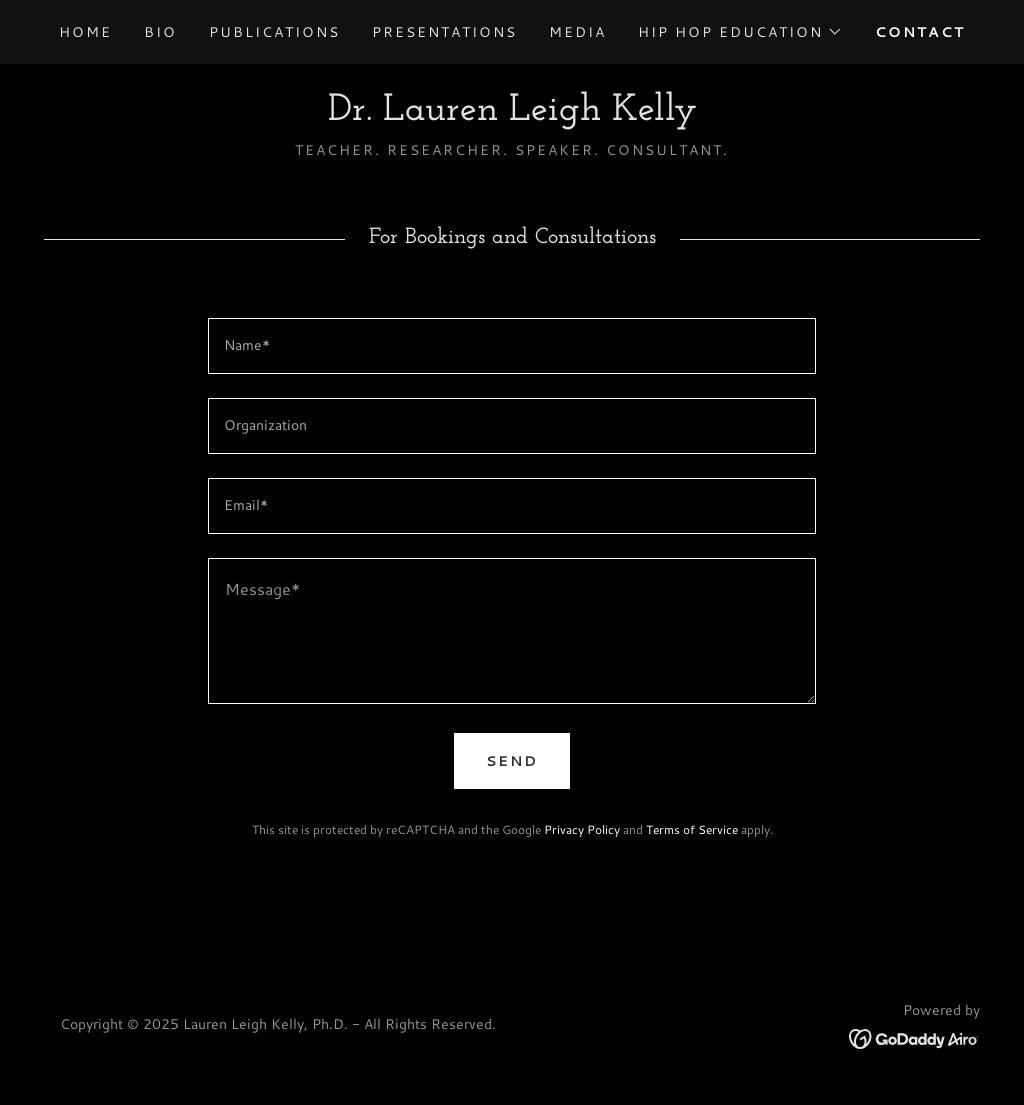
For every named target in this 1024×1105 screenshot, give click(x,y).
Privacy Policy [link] (582, 829)
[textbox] (512, 346)
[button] (740, 32)
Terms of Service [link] (692, 829)
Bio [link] (160, 32)
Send (512, 761)
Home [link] (85, 32)
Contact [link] (920, 32)
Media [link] (577, 32)
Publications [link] (274, 32)
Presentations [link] (444, 32)
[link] (512, 113)
